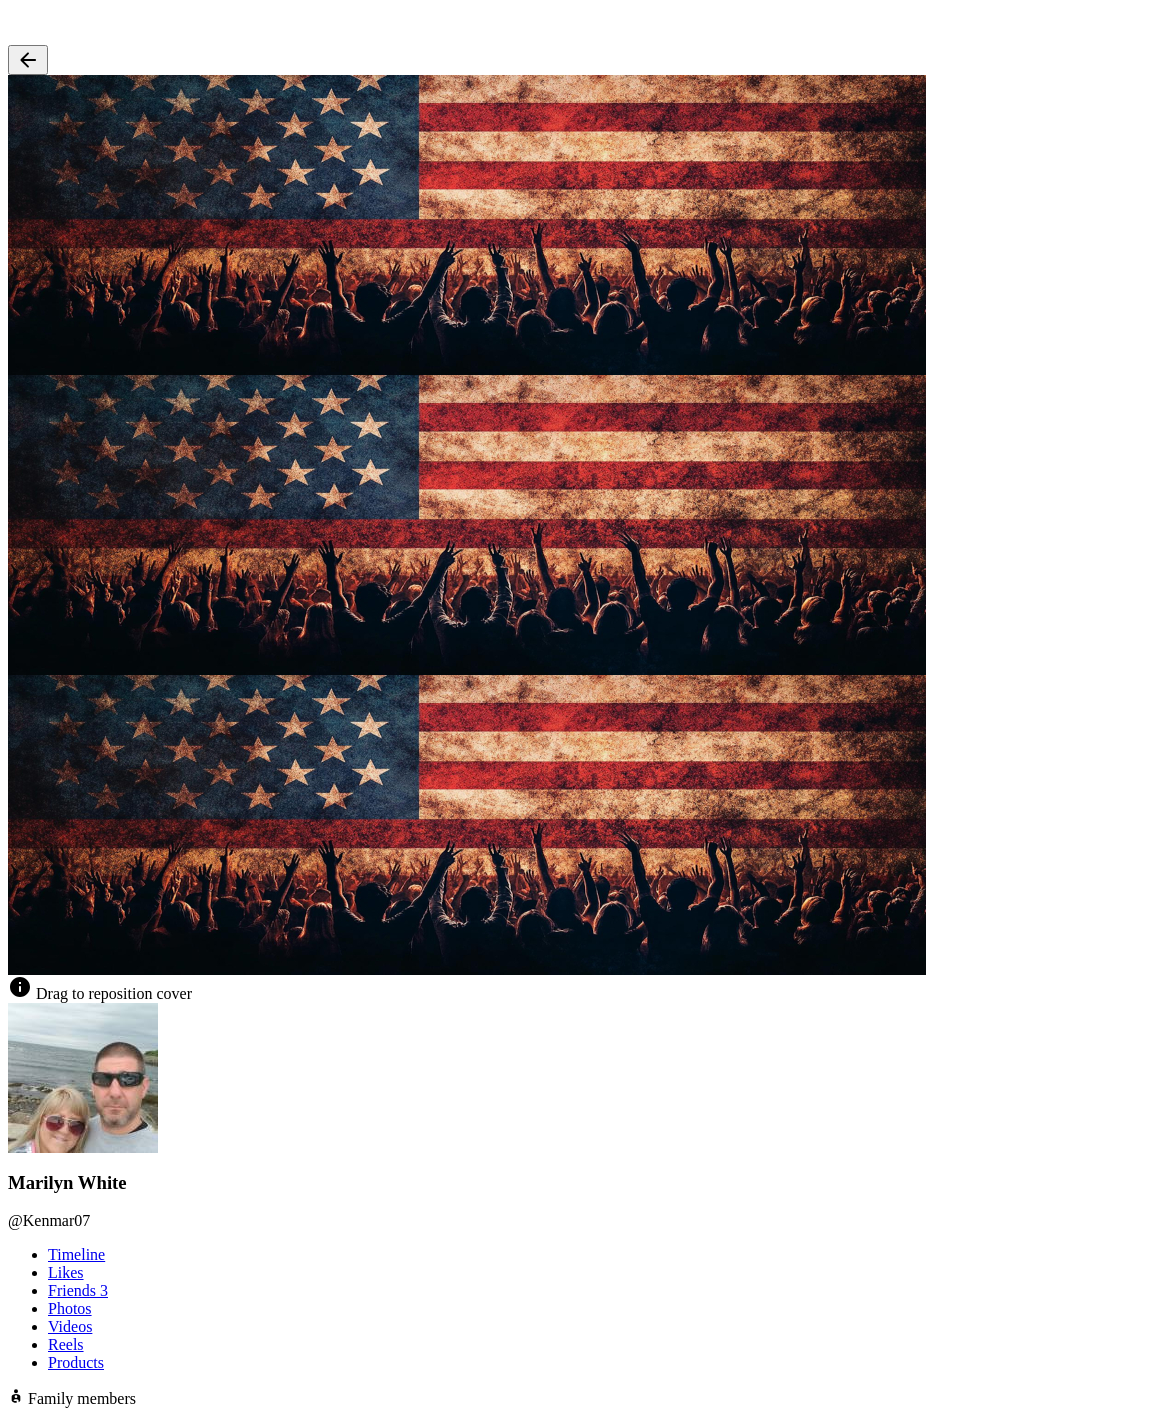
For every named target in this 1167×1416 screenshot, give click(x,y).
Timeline (76, 1254)
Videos (70, 1326)
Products (76, 1362)
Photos (70, 1308)
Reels (66, 1344)
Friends (78, 1290)
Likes (66, 1272)
